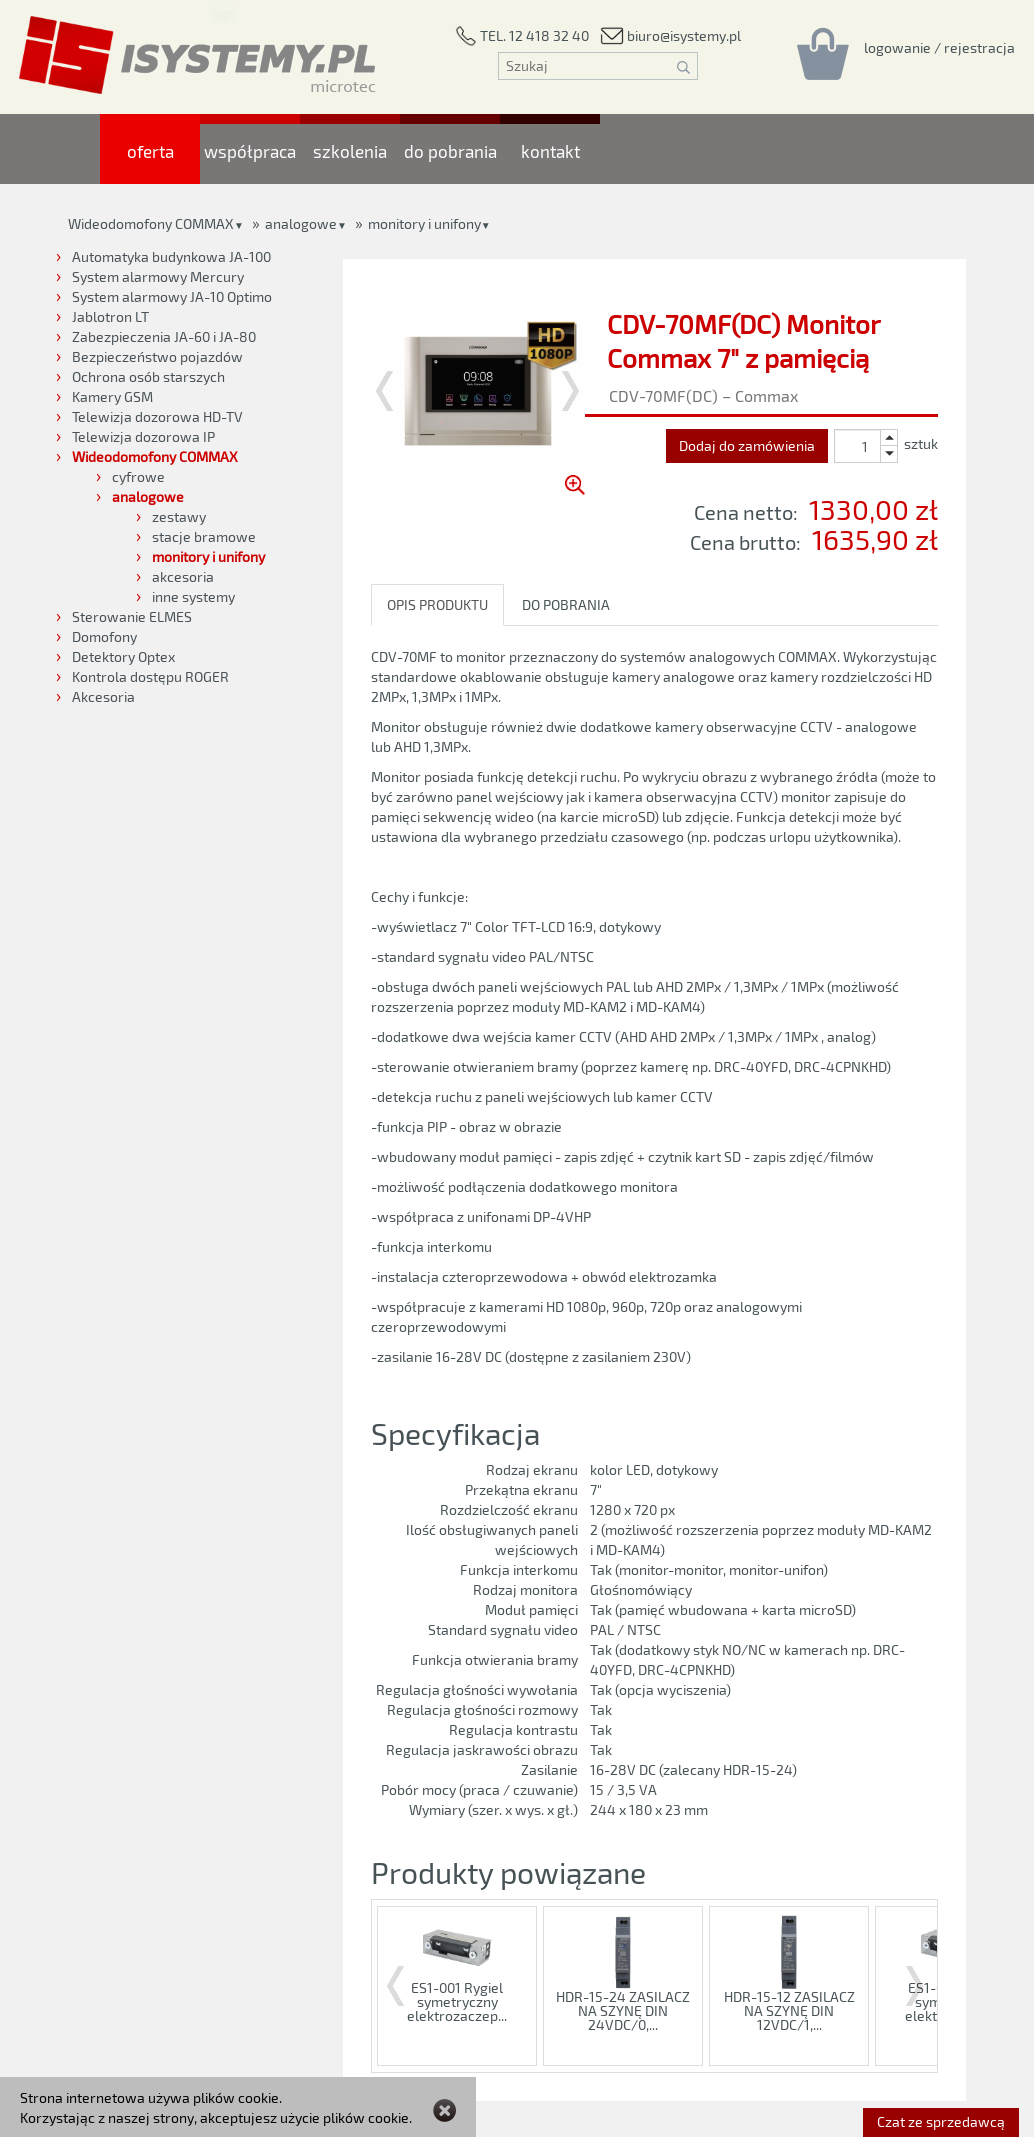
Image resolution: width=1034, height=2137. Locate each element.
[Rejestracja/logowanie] (939, 47)
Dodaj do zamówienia (747, 445)
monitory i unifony (424, 223)
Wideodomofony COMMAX (151, 223)
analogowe (301, 223)
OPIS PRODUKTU (437, 604)
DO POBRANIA (566, 604)
